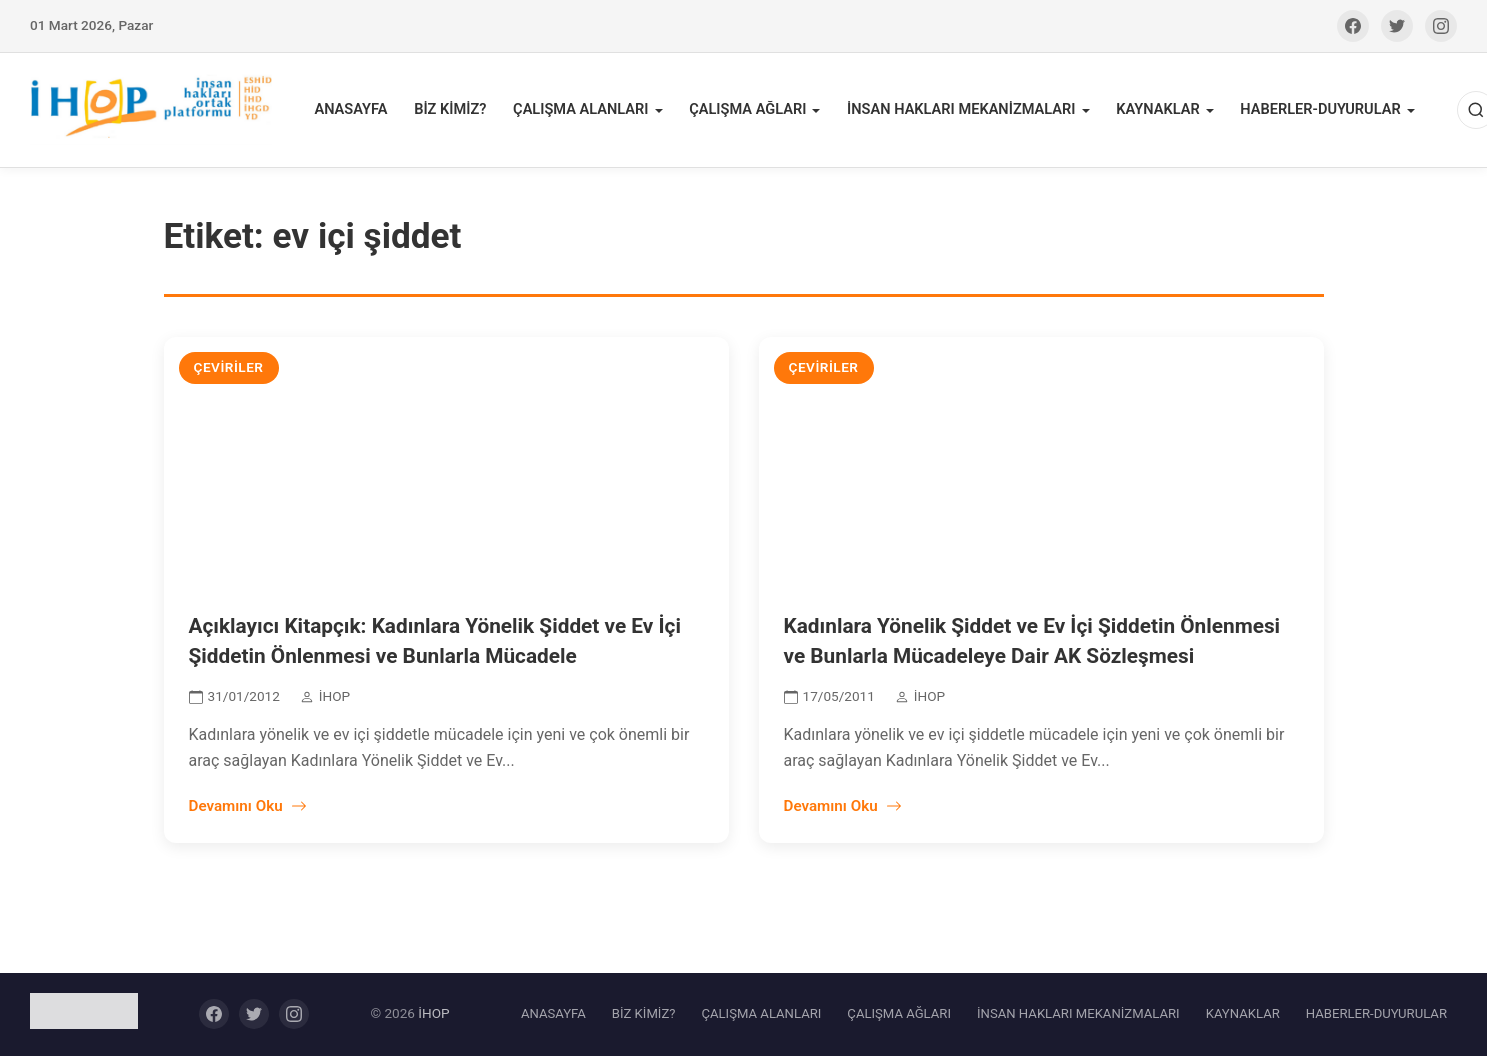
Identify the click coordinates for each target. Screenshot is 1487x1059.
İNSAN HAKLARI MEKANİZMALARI (959, 111)
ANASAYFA (358, 111)
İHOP (433, 1017)
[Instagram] (1441, 26)
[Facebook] (1353, 26)
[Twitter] (1397, 26)
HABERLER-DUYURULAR (1314, 111)
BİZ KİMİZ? (455, 111)
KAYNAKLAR (1153, 111)
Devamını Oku (248, 809)
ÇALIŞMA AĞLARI (749, 111)
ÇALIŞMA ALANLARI (584, 111)
